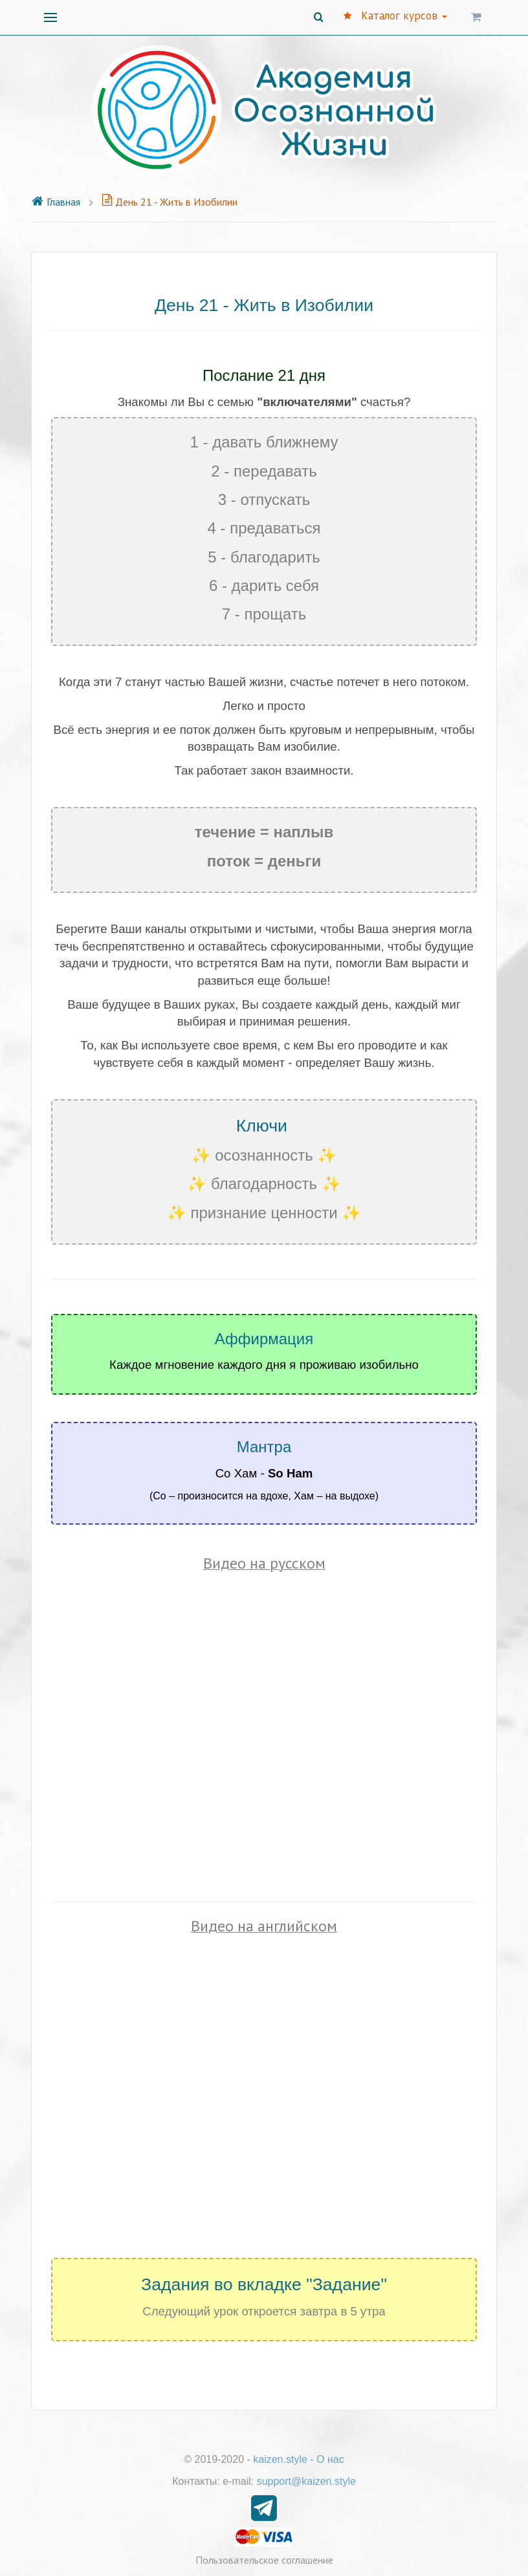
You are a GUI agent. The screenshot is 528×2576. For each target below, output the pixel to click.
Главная (55, 201)
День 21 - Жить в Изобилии (169, 201)
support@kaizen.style (306, 2481)
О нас (330, 2459)
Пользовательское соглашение (264, 2559)
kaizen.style (280, 2459)
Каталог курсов (395, 15)
